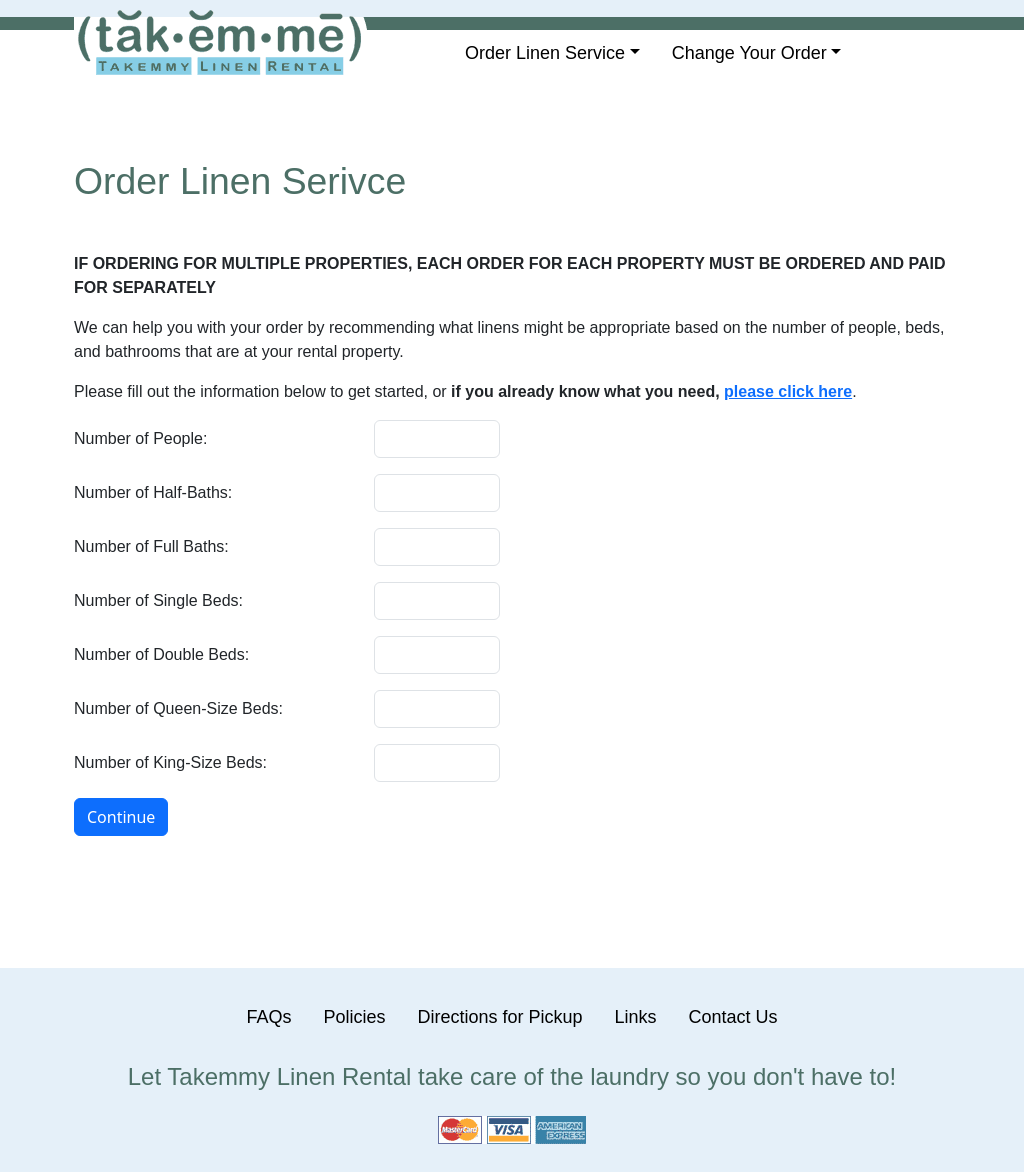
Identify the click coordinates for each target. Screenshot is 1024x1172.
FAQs (268, 1017)
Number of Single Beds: (158, 600)
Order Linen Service (545, 53)
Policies (354, 1017)
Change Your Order (749, 53)
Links (636, 1017)
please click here (788, 391)
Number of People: (140, 438)
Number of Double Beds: (161, 654)
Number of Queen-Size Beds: (178, 708)
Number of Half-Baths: (153, 492)
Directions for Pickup (499, 1017)
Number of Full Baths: (151, 546)
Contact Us (733, 1017)
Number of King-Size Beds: (170, 762)
